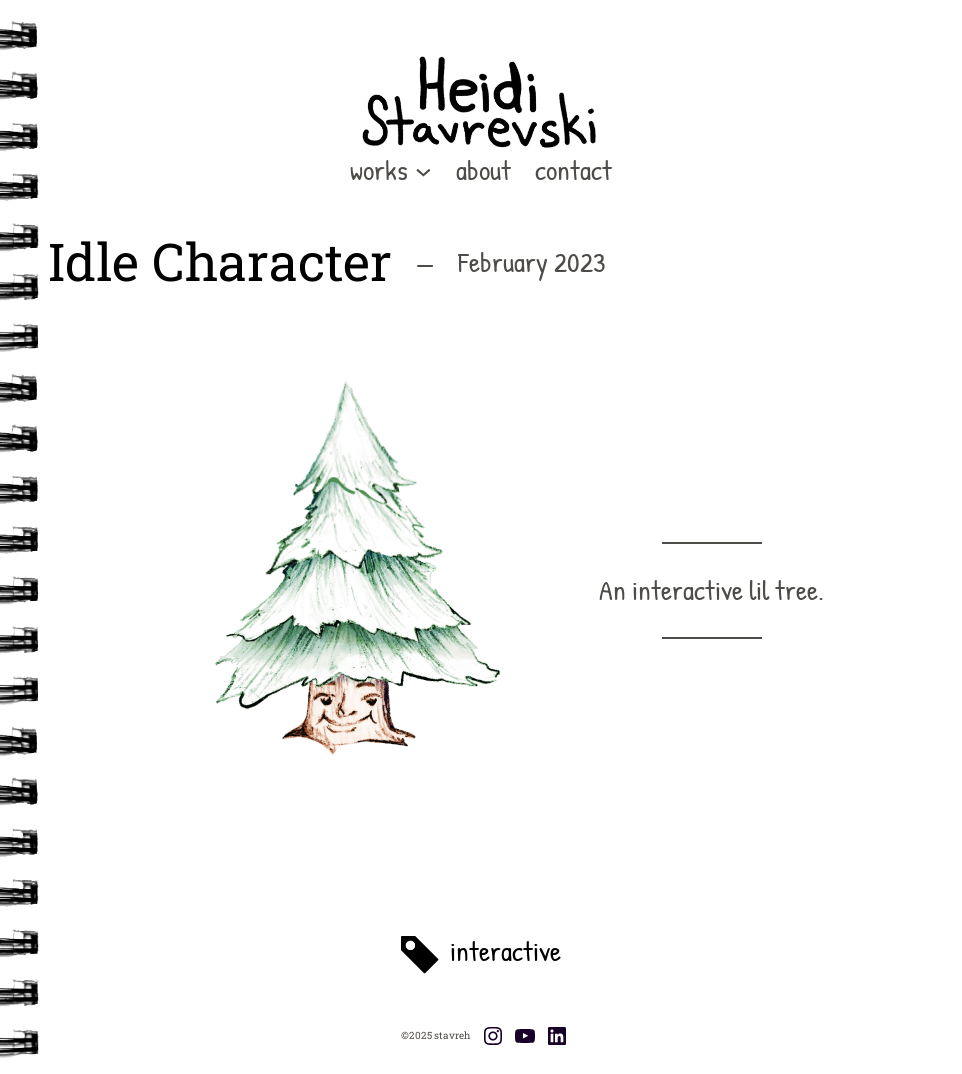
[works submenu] (423, 170)
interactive (505, 951)
